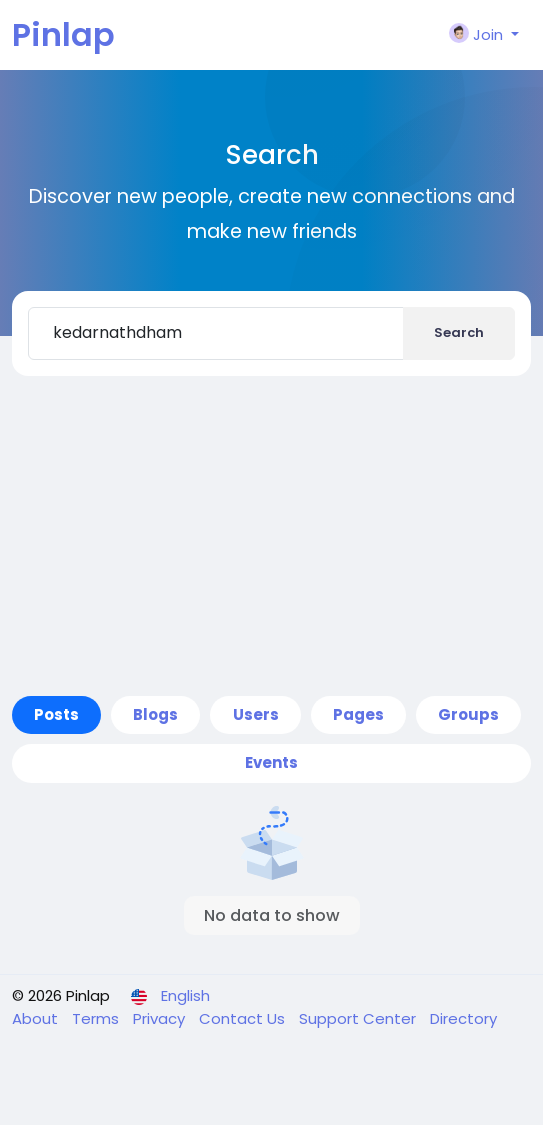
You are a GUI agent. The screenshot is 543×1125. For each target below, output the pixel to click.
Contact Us (244, 1018)
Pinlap (63, 34)
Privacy (161, 1018)
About (37, 1018)
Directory (463, 1018)
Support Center (359, 1018)
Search (459, 332)
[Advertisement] (271, 536)
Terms (97, 1018)
